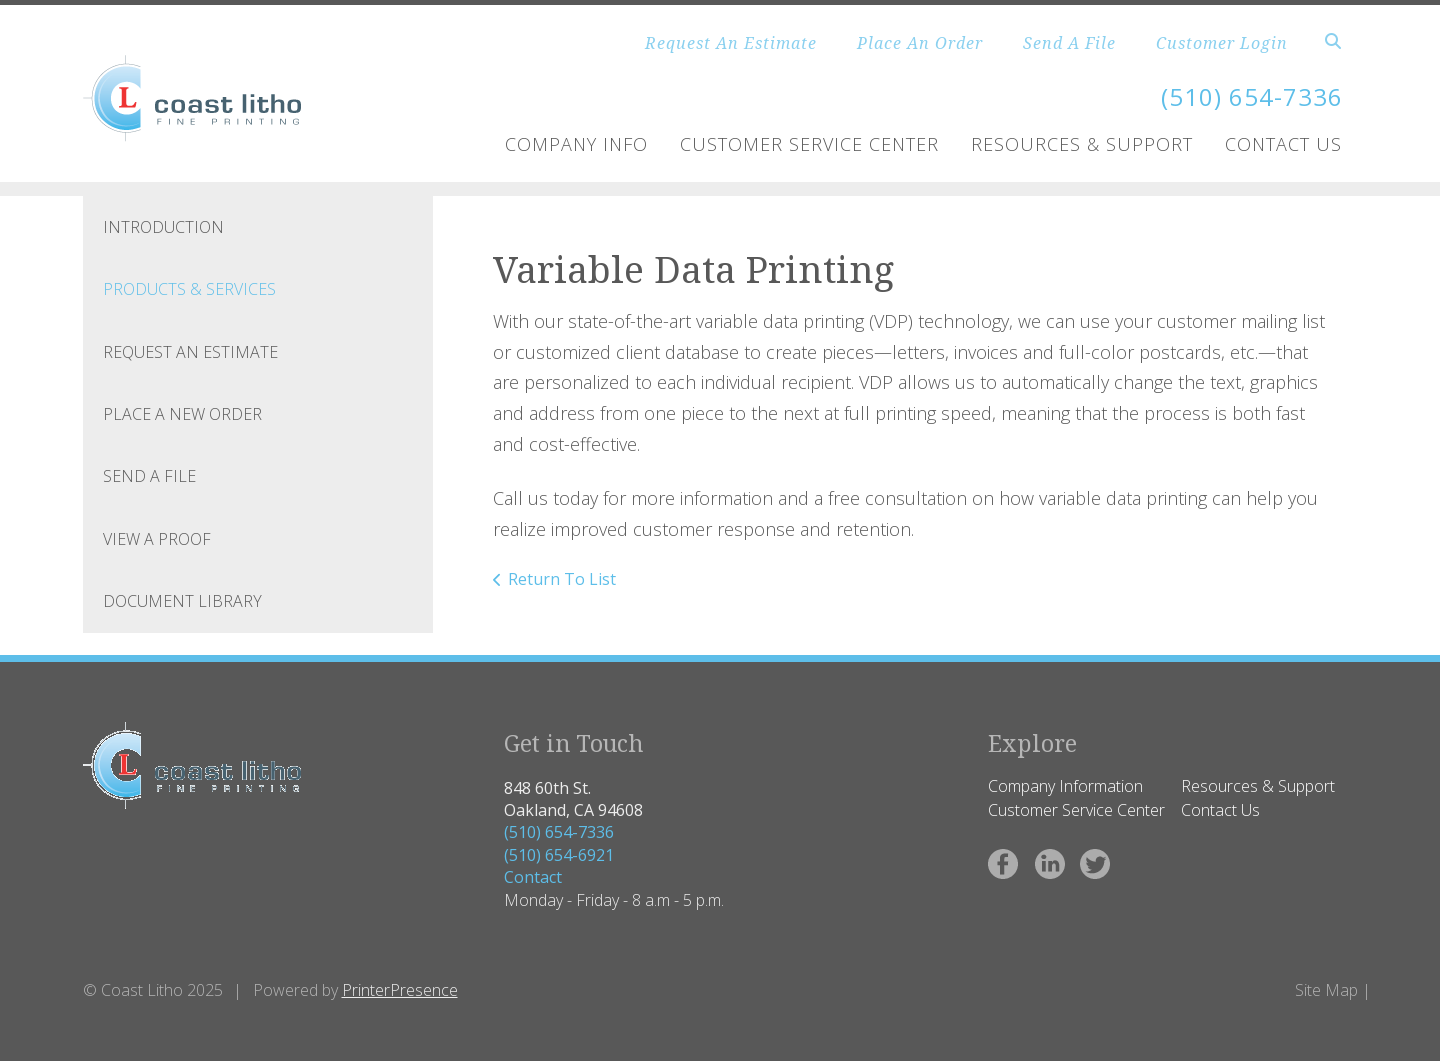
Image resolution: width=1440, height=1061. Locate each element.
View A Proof (157, 539)
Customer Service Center (809, 144)
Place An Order (920, 43)
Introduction (163, 227)
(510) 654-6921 (559, 855)
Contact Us (1283, 144)
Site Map (1326, 990)
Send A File (1069, 43)
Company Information (1065, 786)
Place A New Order (182, 414)
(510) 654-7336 (559, 832)
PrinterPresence (400, 990)
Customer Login (1222, 43)
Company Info (576, 144)
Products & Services (189, 289)
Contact (533, 877)
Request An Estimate (731, 43)
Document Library (182, 601)
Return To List (562, 579)
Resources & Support (1082, 144)
